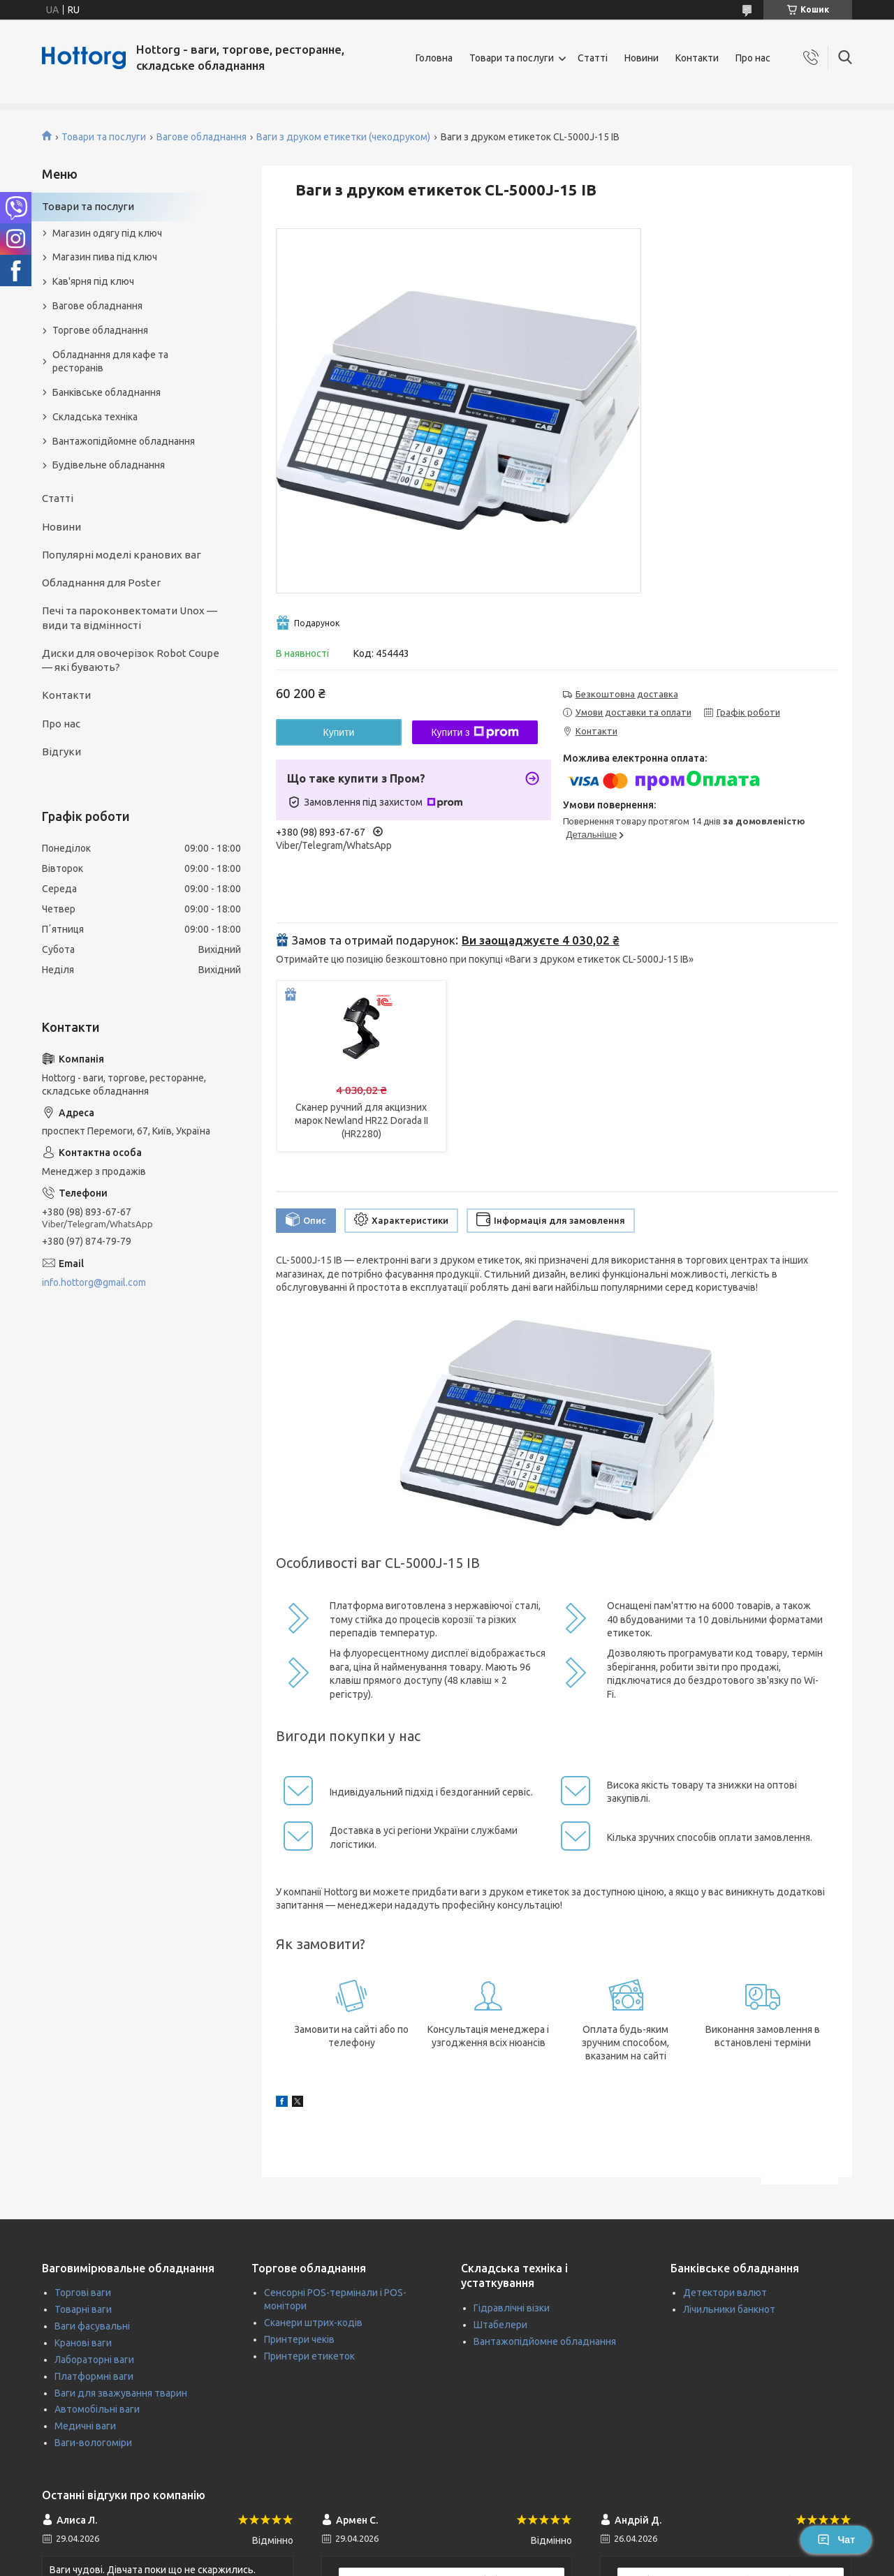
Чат (836, 2539)
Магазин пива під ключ (104, 256)
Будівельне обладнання (108, 465)
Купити (339, 732)
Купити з (474, 732)
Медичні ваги (85, 2425)
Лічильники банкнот (729, 2309)
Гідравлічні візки (512, 2308)
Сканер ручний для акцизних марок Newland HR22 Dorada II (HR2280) (361, 1120)
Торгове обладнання (100, 330)
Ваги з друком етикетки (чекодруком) (343, 136)
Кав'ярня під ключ (93, 281)
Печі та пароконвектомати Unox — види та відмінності (129, 617)
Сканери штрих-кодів (313, 2322)
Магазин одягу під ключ (107, 233)
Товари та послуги (511, 58)
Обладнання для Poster (101, 583)
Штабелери (500, 2324)
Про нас (752, 58)
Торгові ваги (82, 2292)
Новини (641, 58)
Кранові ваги (83, 2342)
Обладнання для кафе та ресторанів (110, 361)
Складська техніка (95, 416)
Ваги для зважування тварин (120, 2393)
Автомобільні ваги (97, 2409)
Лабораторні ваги (94, 2359)
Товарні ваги (83, 2309)
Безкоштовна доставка (627, 694)
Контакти (697, 58)
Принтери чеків (299, 2339)
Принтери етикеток (309, 2356)
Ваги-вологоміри (93, 2442)
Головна (434, 58)
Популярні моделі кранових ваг (121, 555)
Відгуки (61, 751)
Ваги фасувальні (92, 2326)
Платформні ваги (93, 2376)
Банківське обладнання (106, 392)
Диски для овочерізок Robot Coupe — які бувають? (130, 660)
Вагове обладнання (201, 136)
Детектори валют (725, 2292)
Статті (593, 58)
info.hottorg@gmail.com (94, 1282)
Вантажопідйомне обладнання (123, 441)
